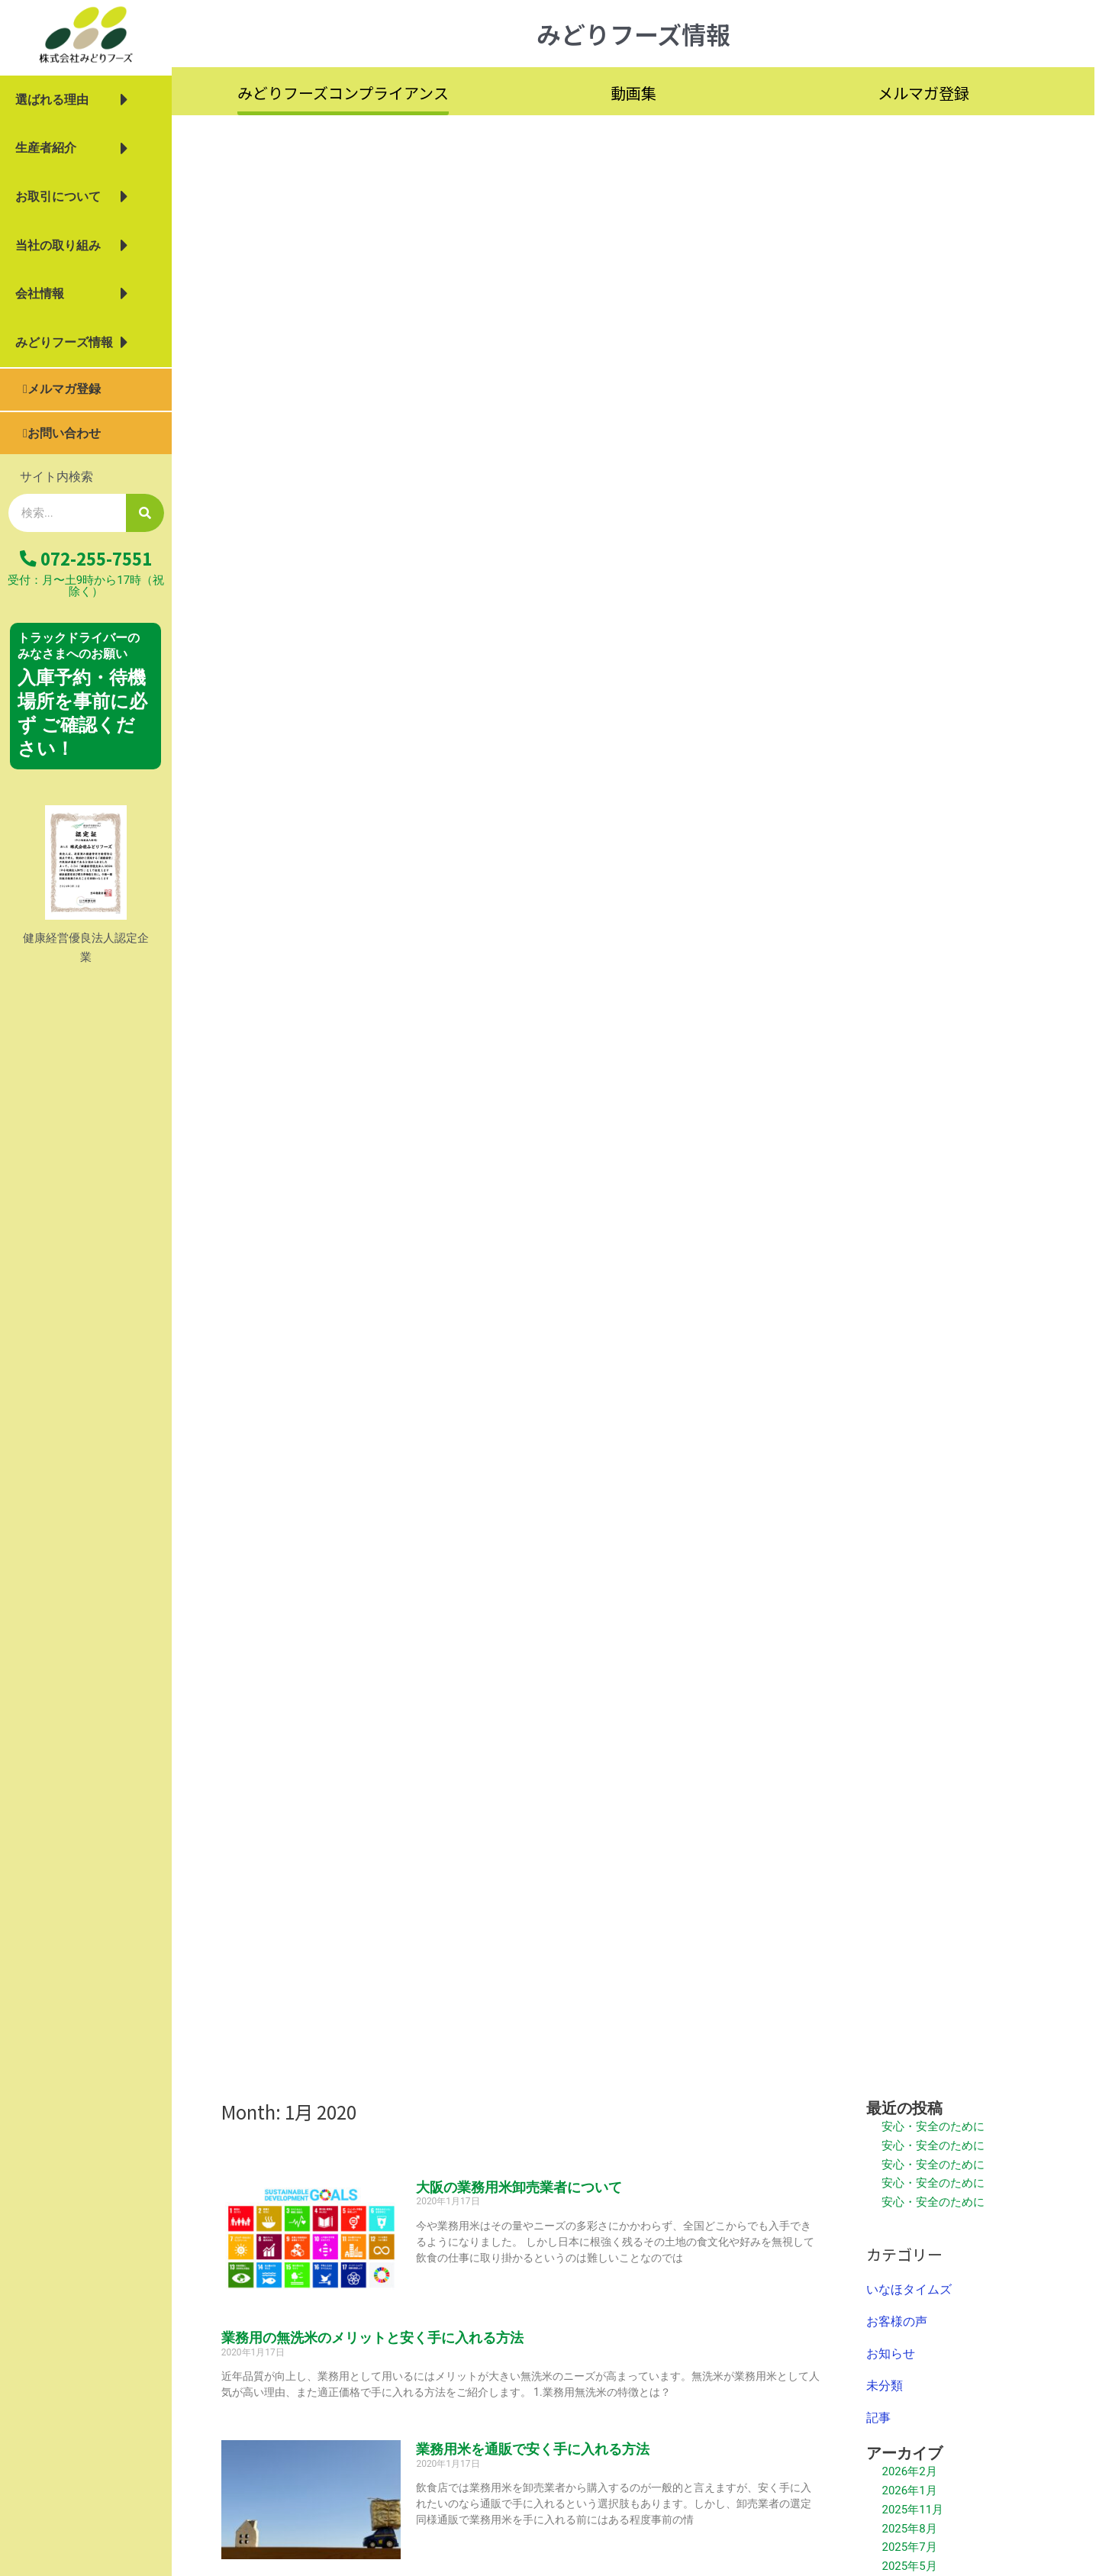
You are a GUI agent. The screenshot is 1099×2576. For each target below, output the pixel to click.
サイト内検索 (56, 476)
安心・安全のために (933, 2126)
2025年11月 (912, 2509)
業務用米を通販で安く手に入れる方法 (532, 2449)
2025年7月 (908, 2547)
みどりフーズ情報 (71, 342)
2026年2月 (908, 2471)
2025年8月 (908, 2529)
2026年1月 (908, 2490)
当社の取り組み (71, 245)
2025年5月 (908, 2566)
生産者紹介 (71, 148)
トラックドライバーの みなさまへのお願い (79, 645)
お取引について (71, 196)
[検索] (145, 513)
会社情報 (71, 293)
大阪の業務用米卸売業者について (519, 2187)
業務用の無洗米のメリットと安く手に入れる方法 (372, 2337)
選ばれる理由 (71, 100)
